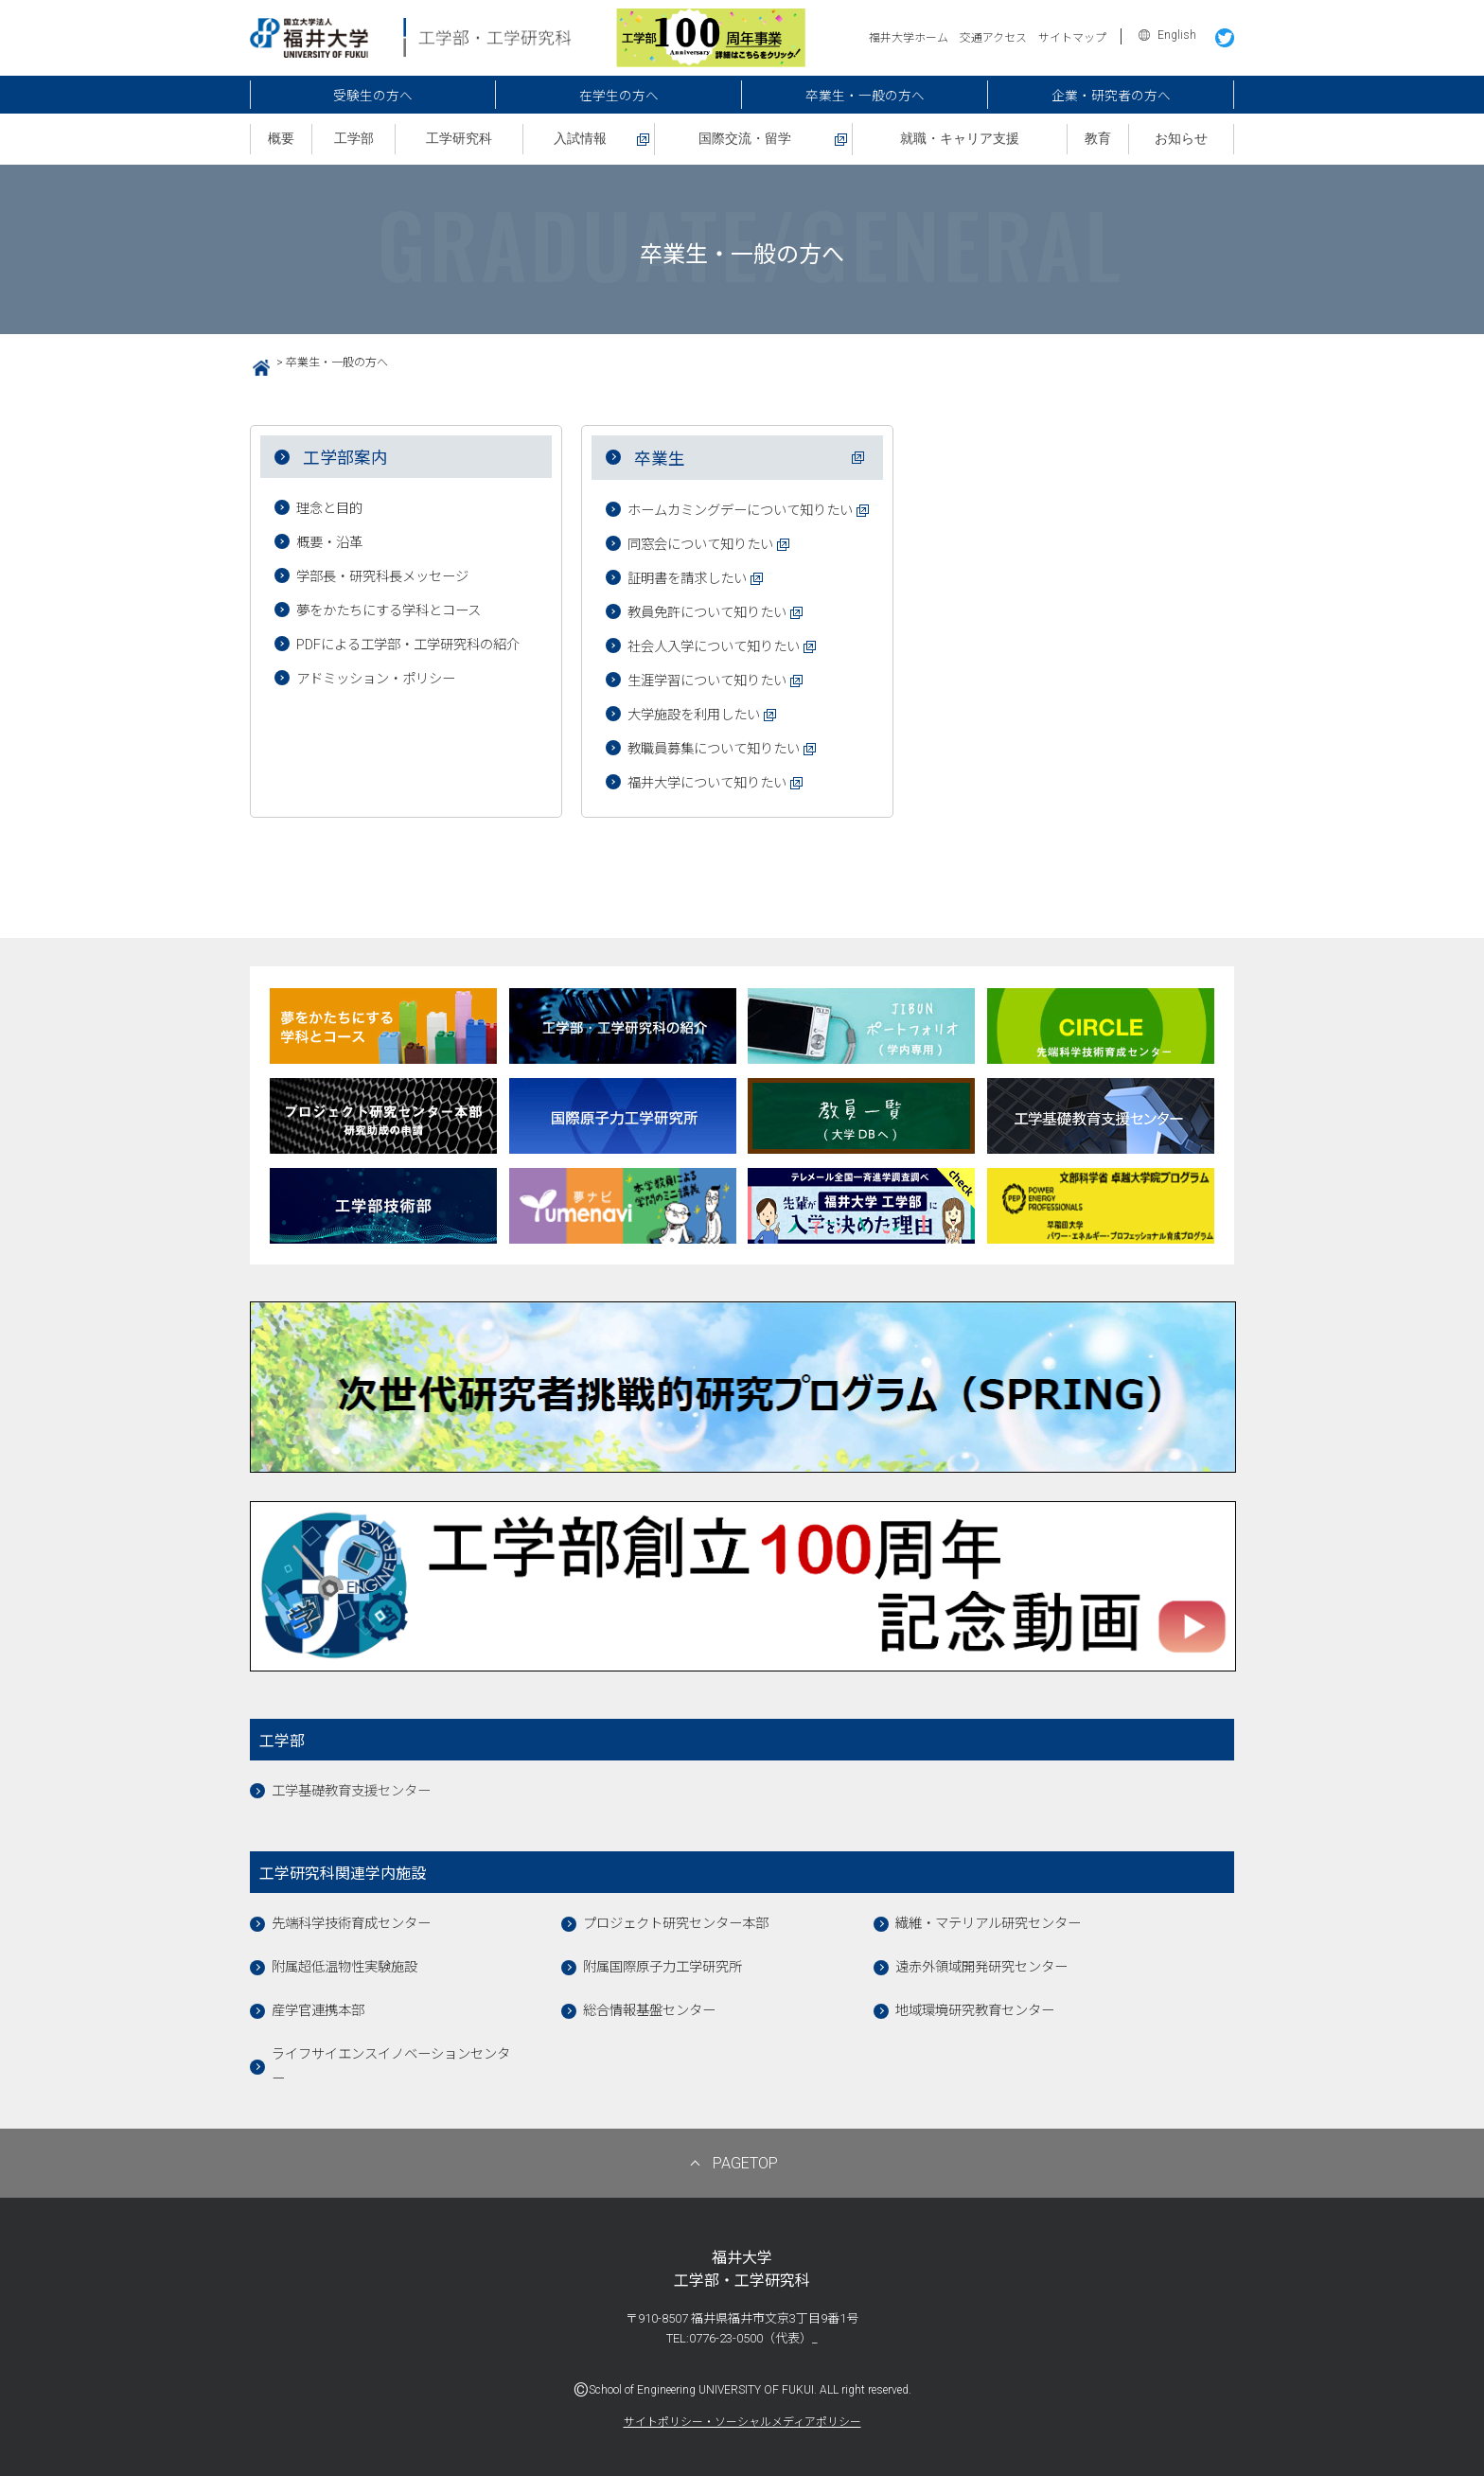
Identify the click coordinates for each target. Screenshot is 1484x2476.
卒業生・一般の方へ (865, 95)
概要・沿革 (329, 543)
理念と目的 (329, 509)
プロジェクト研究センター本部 (675, 1924)
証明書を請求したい (687, 579)
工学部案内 (345, 458)
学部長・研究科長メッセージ (382, 577)
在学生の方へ (619, 95)
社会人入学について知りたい (713, 647)
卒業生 (659, 459)
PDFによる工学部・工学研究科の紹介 (408, 645)
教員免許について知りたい (706, 613)
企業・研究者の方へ (1111, 95)
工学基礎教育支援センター (351, 1791)
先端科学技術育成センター (351, 1924)
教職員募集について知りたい (713, 749)
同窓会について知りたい (700, 545)
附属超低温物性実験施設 (344, 1967)
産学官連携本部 (318, 2011)
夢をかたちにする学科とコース (388, 611)
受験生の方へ (373, 95)
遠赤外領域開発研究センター (981, 1967)
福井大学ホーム (908, 37)
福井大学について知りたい (706, 783)
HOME (254, 365)
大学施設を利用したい (693, 715)
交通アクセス (993, 37)
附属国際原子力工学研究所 (662, 1967)
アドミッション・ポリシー (375, 679)
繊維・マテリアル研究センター (988, 1924)
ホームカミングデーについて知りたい (740, 511)
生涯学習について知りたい (706, 681)
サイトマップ (1072, 37)
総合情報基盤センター (649, 2011)
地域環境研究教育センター (974, 2011)
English (1176, 35)
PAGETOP (745, 2163)
